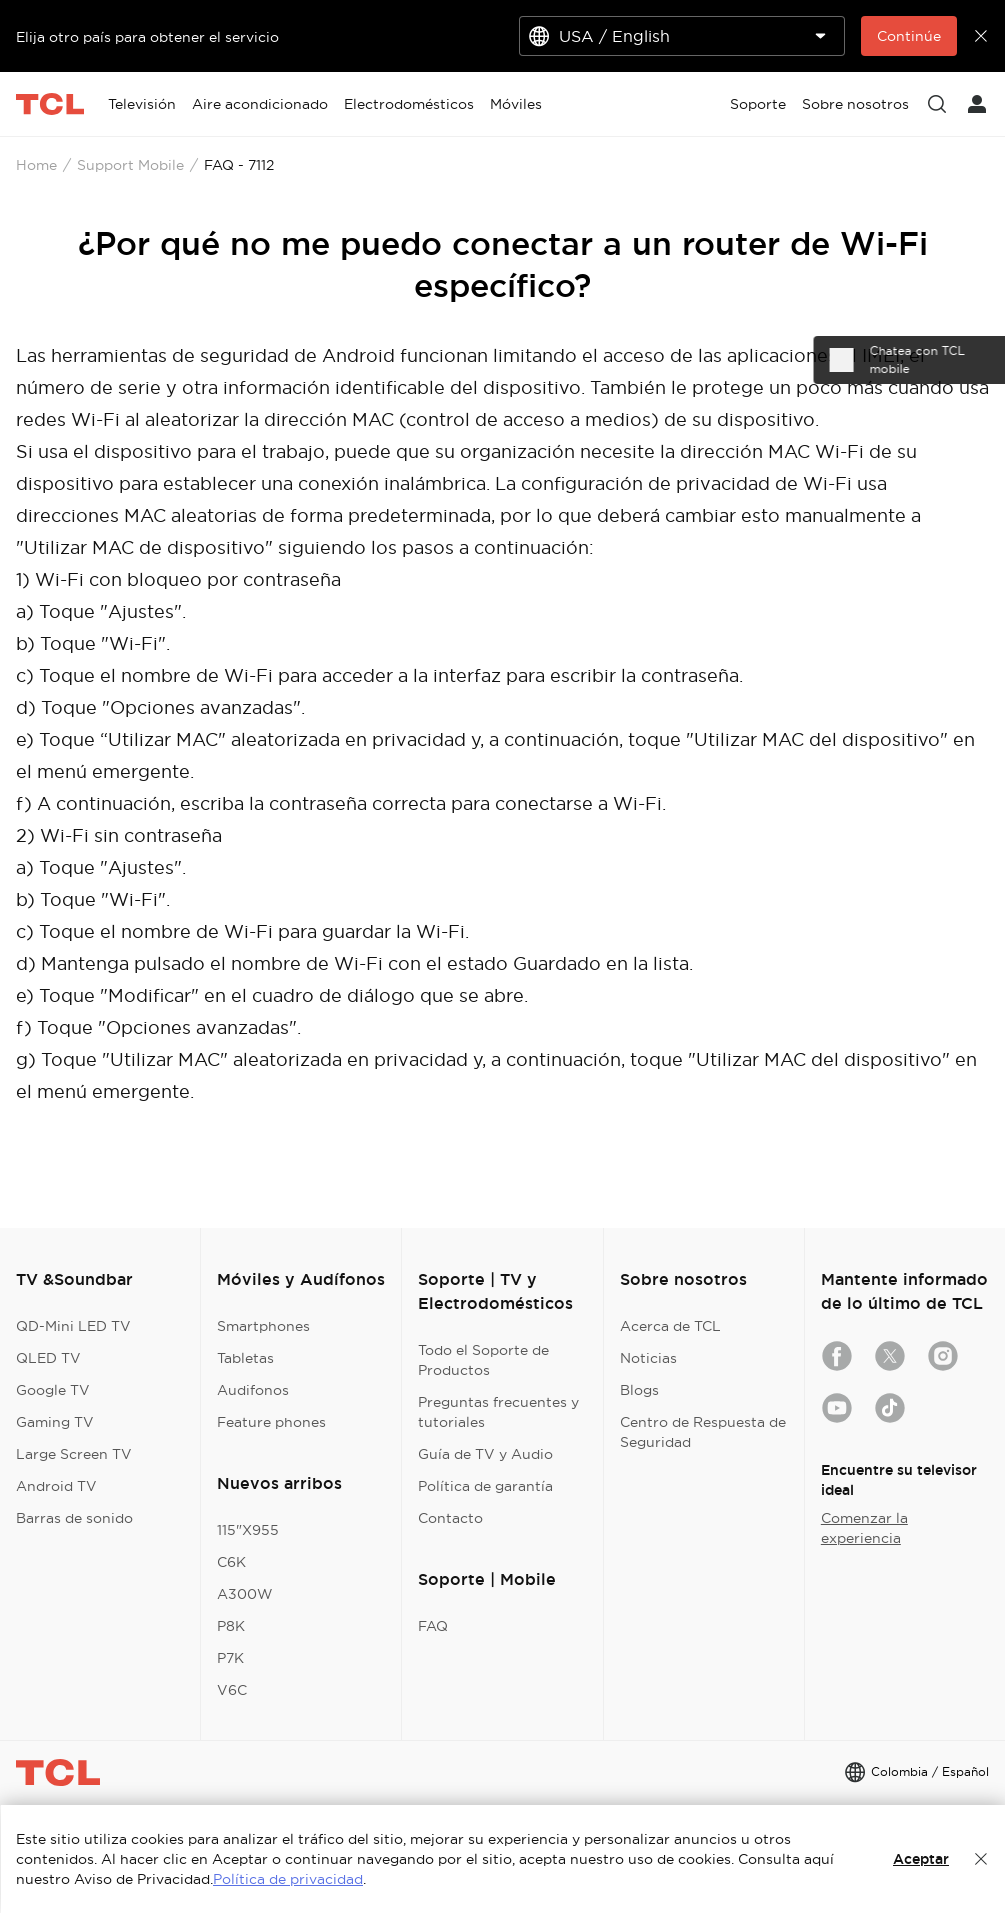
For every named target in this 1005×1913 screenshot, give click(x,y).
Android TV (56, 1486)
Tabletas (245, 1358)
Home (36, 165)
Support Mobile (130, 165)
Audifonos (253, 1390)
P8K (231, 1626)
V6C (232, 1690)
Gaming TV (55, 1422)
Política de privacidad (288, 1879)
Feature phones (271, 1422)
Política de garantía (485, 1486)
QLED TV (48, 1358)
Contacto (450, 1518)
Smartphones (263, 1326)
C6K (231, 1562)
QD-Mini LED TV (73, 1326)
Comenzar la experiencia (864, 1528)
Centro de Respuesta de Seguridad (703, 1432)
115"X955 (248, 1530)
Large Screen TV (74, 1454)
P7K (230, 1658)
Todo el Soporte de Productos (483, 1360)
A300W (245, 1594)
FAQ (433, 1626)
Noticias (648, 1358)
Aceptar (921, 1859)
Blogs (639, 1390)
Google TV (53, 1390)
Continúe (909, 36)
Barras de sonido (74, 1518)
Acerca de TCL (670, 1326)
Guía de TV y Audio (485, 1454)
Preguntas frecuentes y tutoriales (498, 1412)
